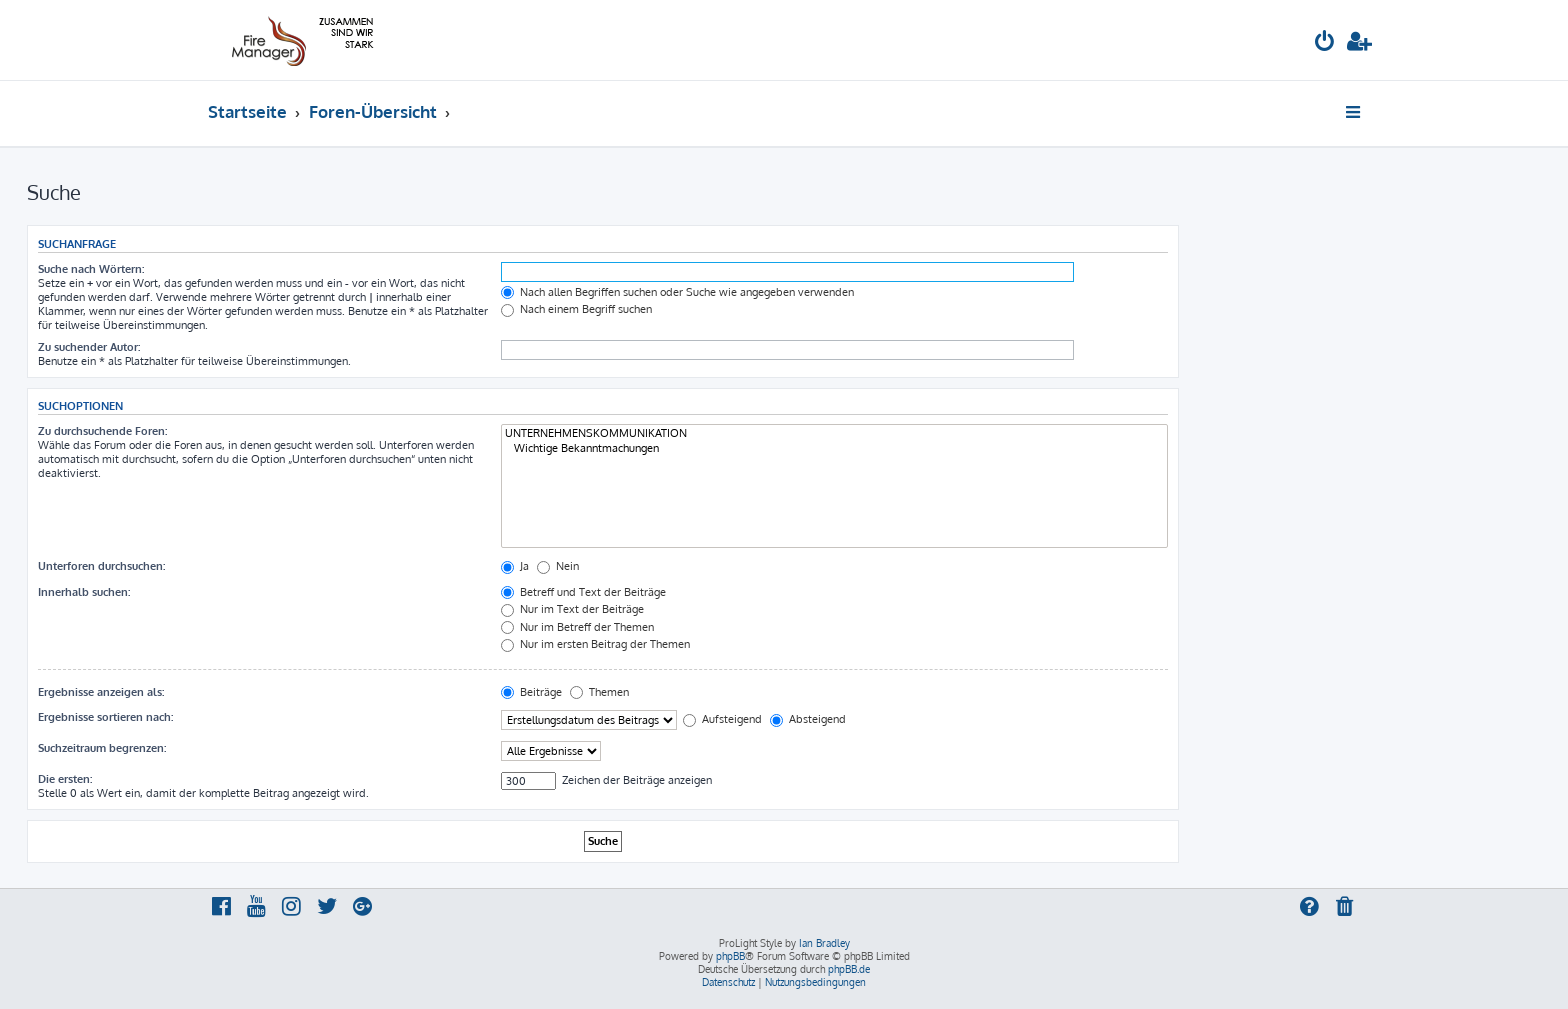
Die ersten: (65, 779)
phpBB (730, 956)
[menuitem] (1325, 43)
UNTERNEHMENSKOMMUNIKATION (834, 433)
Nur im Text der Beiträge (572, 609)
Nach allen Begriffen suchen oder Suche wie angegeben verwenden (677, 292)
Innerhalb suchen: (84, 592)
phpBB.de (849, 969)
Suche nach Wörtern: (91, 269)
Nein (558, 566)
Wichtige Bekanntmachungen (834, 448)
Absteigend (808, 719)
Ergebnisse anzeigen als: (101, 692)
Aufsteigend (722, 719)
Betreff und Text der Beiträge (583, 592)
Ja (515, 566)
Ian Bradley (824, 943)
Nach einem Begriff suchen (576, 309)
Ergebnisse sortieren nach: (105, 717)
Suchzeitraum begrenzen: (102, 748)
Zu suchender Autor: (89, 347)
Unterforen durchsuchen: (101, 566)
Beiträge (531, 692)
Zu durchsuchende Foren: (102, 431)
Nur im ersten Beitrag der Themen (595, 644)
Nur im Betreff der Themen (577, 627)
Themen (599, 692)
